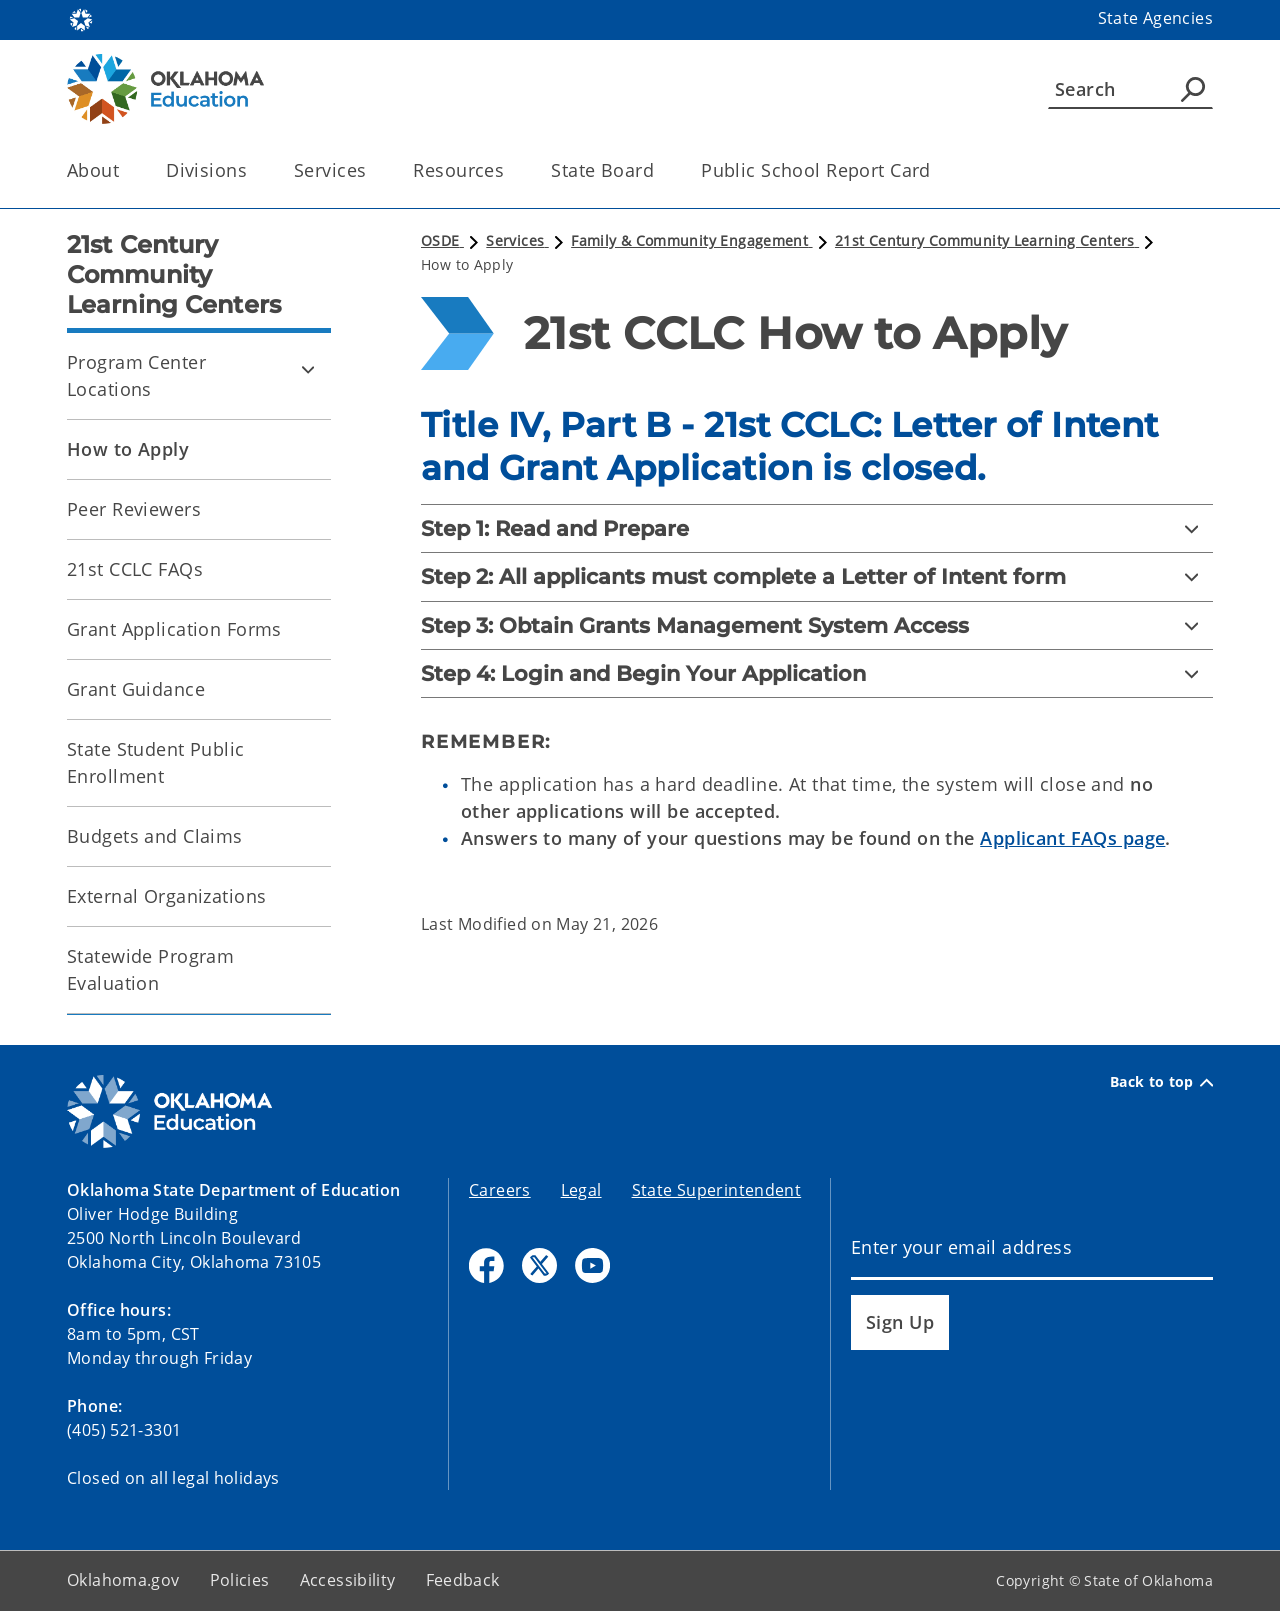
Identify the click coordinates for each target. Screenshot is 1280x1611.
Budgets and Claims (155, 836)
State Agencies (1155, 18)
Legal (581, 1190)
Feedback (463, 1580)
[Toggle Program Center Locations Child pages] (308, 369)
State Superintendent (717, 1190)
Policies (240, 1580)
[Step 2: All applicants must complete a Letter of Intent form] (817, 576)
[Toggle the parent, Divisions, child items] (253, 170)
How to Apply (128, 449)
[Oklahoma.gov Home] (81, 18)
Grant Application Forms (174, 629)
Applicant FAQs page (1072, 838)
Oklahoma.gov (123, 1580)
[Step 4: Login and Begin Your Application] (817, 673)
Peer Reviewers (134, 509)
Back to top (1161, 1082)
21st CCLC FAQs (135, 569)
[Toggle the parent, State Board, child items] (660, 170)
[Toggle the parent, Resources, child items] (510, 170)
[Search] (1130, 89)
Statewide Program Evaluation (150, 969)
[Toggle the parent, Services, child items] (372, 170)
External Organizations (166, 896)
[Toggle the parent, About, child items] (125, 170)
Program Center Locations (136, 375)
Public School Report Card (816, 170)
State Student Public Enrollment (156, 762)
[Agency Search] (1193, 89)
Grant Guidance (136, 689)
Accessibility (348, 1580)
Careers (500, 1190)
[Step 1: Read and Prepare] (817, 528)
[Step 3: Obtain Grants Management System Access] (817, 625)
